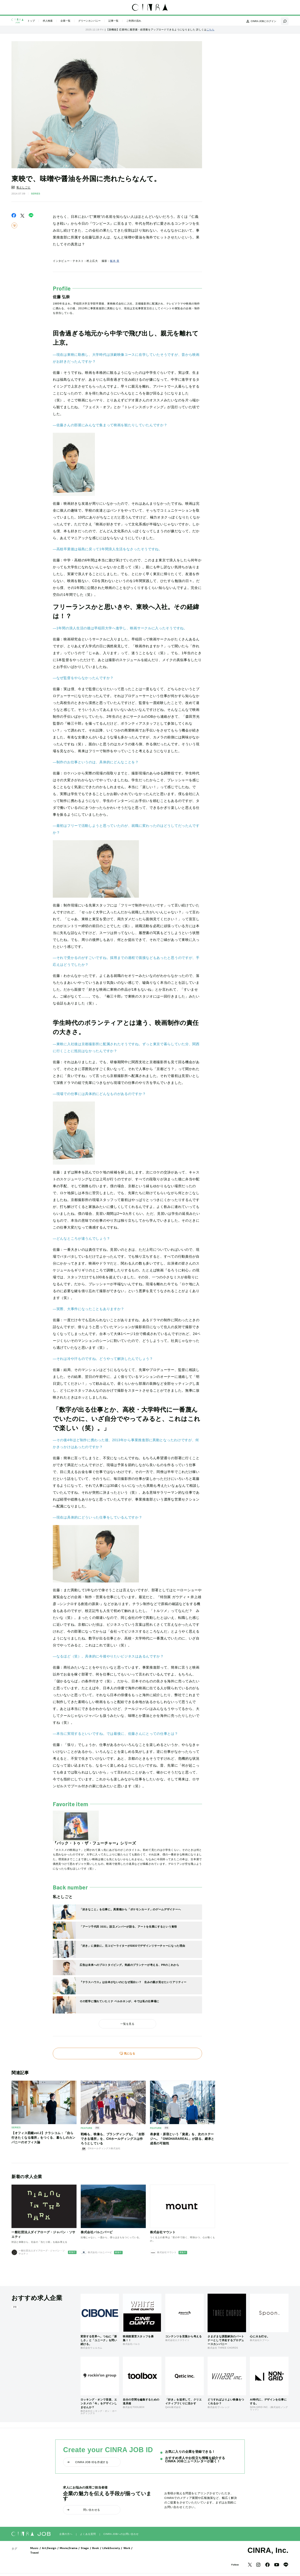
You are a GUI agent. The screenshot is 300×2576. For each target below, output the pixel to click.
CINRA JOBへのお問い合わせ (121, 2519)
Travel (34, 2538)
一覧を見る (127, 2009)
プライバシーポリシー (113, 2566)
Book (95, 2534)
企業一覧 (65, 6)
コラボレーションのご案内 (47, 2566)
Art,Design (49, 2534)
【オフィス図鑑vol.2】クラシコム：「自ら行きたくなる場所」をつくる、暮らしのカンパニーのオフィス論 (43, 2123)
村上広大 (92, 246)
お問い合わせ (89, 2566)
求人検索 (48, 6)
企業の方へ (66, 2519)
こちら (210, 15)
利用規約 (135, 2566)
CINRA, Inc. (268, 2536)
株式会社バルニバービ (97, 2218)
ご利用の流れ (133, 6)
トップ (31, 6)
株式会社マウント (163, 2218)
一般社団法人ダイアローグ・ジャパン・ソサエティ (43, 2220)
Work (126, 2534)
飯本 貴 (114, 246)
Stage (85, 2534)
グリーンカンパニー (89, 6)
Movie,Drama (68, 2534)
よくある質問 (88, 2519)
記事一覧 (113, 6)
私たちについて (20, 2566)
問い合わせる (83, 2495)
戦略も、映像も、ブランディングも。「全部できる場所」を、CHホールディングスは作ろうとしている (113, 2124)
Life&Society (111, 2534)
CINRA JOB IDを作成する (87, 2447)
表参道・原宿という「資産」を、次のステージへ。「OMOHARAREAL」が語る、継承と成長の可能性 (182, 2124)
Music (34, 2534)
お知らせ (72, 2566)
